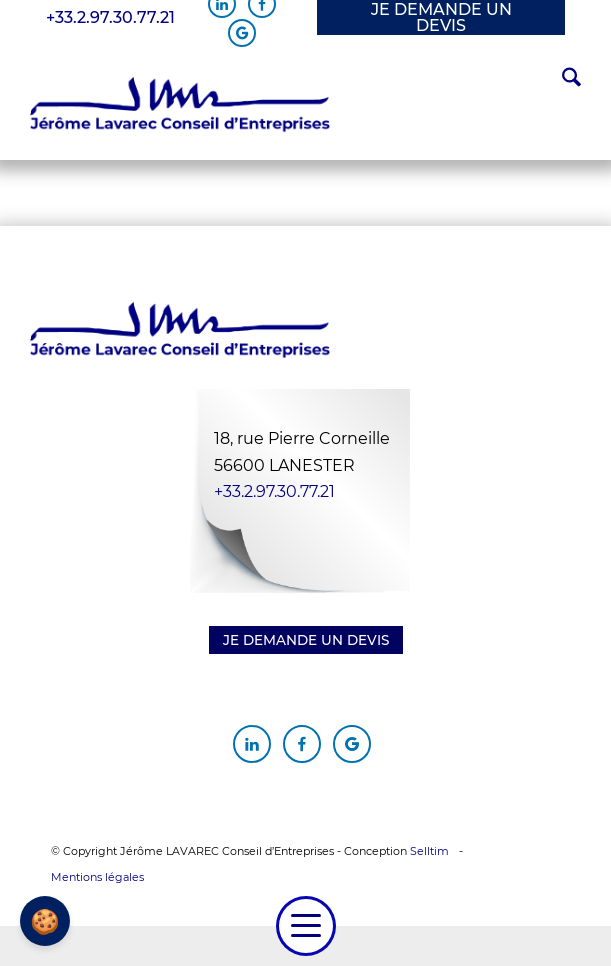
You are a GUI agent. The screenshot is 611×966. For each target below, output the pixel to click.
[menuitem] (561, 80)
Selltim (429, 851)
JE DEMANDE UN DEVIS (441, 17)
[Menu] (306, 926)
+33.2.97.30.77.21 (110, 18)
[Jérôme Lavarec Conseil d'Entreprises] (180, 105)
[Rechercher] (561, 80)
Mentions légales (97, 877)
